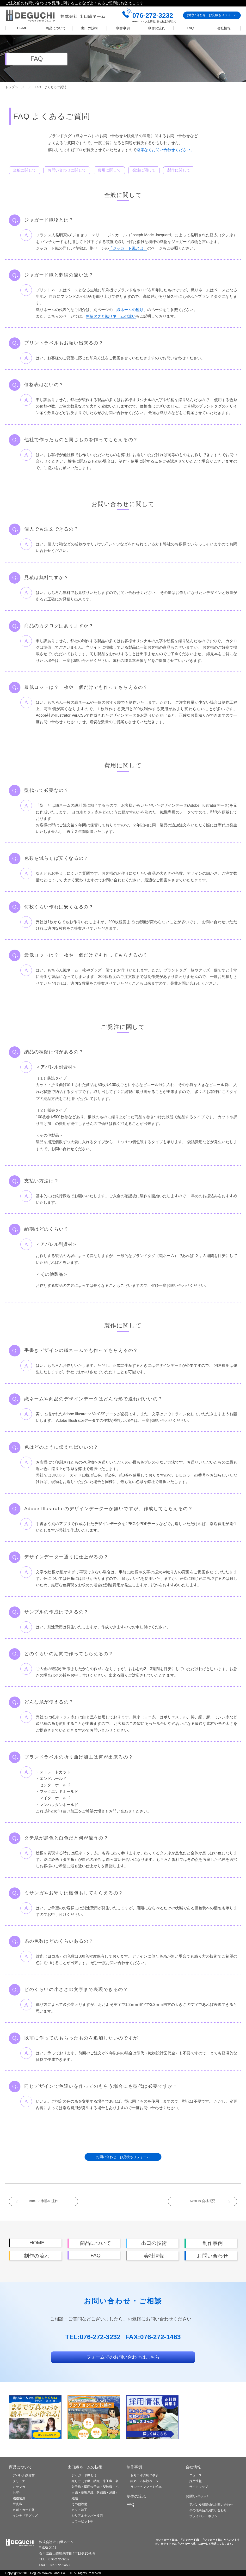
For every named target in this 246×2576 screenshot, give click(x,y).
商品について (56, 28)
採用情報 (195, 2481)
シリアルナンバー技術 (87, 2515)
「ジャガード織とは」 (128, 248)
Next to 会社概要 (202, 2201)
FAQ (190, 28)
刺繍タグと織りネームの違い (111, 316)
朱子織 (107, 2481)
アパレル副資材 (24, 2475)
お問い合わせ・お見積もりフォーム (212, 15)
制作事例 (123, 28)
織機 (75, 2498)
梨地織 (107, 2487)
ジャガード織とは (84, 2475)
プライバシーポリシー (205, 2516)
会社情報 (224, 28)
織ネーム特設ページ (144, 2481)
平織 (87, 2481)
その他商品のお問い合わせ (208, 2510)
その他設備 (79, 2504)
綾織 (96, 2481)
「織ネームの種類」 (130, 310)
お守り (17, 2492)
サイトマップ (198, 2487)
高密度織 (87, 2492)
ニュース (195, 2475)
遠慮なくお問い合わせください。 (165, 150)
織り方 (76, 2481)
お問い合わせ (197, 2496)
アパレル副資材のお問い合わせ (211, 2504)
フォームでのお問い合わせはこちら (123, 2357)
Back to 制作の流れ (43, 2201)
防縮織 (101, 2492)
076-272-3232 (154, 17)
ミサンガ (19, 2487)
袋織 (112, 2492)
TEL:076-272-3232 (93, 2337)
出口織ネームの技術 (85, 2467)
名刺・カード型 (24, 2510)
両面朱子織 (92, 2487)
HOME (22, 28)
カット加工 (79, 2510)
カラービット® (82, 2521)
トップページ (14, 87)
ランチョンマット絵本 (146, 2487)
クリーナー (20, 2481)
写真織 (17, 2504)
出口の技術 (89, 28)
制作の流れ (156, 28)
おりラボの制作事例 (144, 2475)
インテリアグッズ (25, 2515)
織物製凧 (19, 2498)
